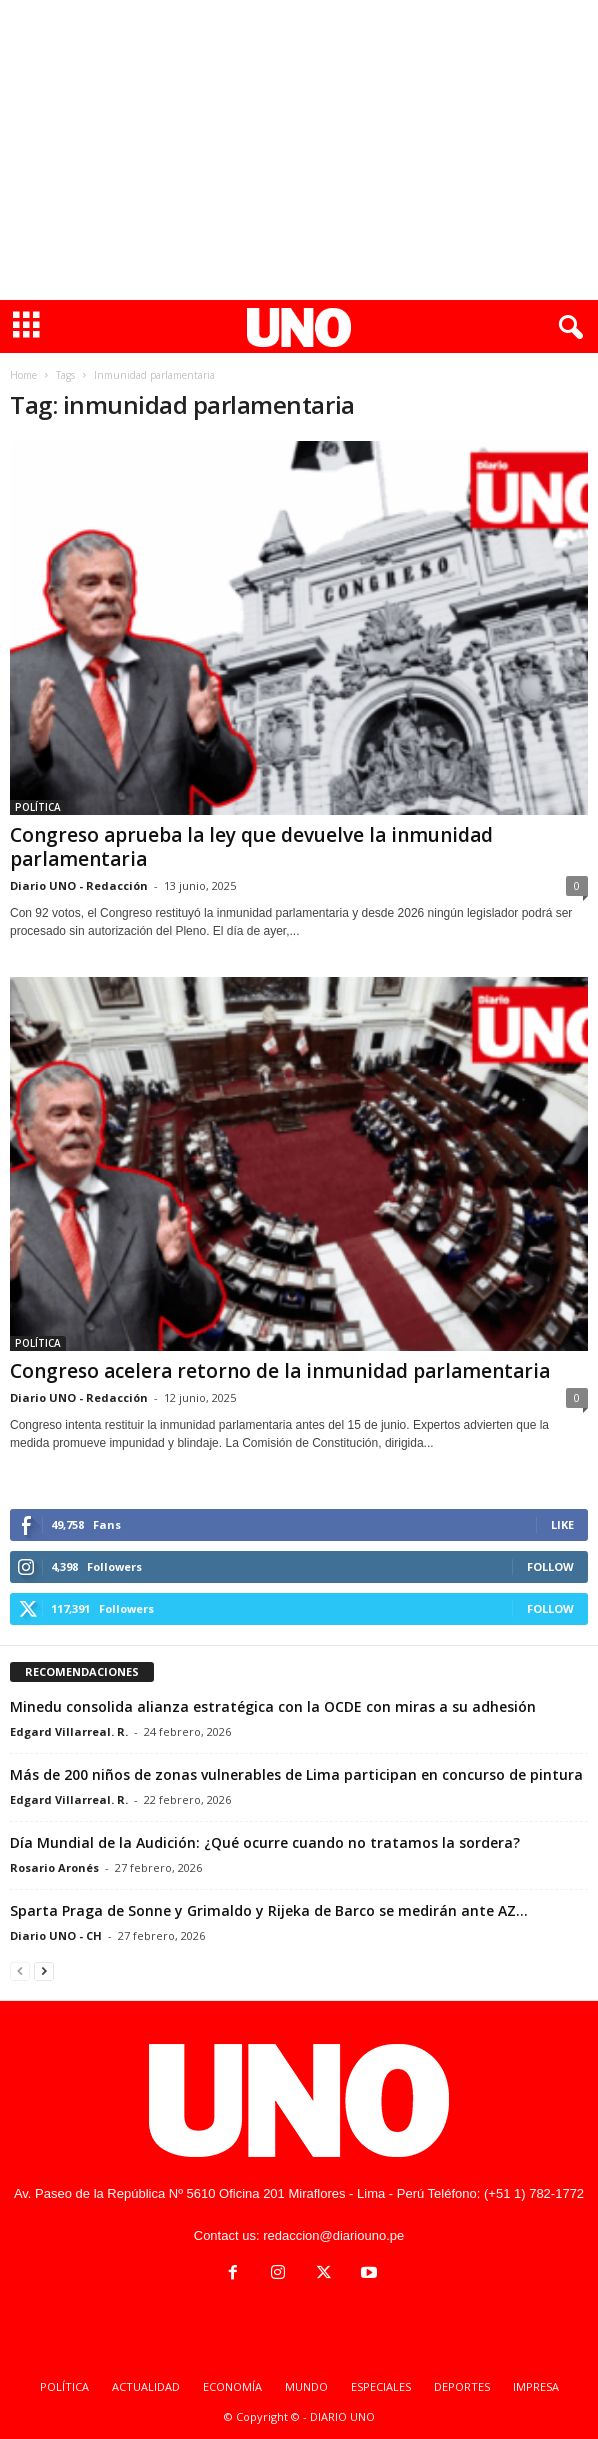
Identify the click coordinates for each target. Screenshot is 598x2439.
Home (23, 375)
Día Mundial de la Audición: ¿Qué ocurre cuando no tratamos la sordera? (265, 1842)
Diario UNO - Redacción (79, 885)
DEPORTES (462, 2386)
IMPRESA (536, 2386)
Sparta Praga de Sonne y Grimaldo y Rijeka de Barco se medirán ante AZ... (269, 1910)
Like (562, 1524)
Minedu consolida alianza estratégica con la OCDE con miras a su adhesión (273, 1706)
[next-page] (44, 1970)
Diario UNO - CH (56, 1935)
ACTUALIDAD (146, 2386)
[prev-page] (20, 1970)
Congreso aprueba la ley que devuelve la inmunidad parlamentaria (251, 847)
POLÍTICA (38, 807)
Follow (550, 1566)
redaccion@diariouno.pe (333, 2235)
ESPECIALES (381, 2386)
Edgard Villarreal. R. (69, 1731)
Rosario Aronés (54, 1867)
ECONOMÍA (232, 2386)
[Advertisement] (299, 150)
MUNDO (306, 2386)
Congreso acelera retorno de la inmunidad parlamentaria (280, 1371)
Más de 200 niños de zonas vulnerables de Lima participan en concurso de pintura (296, 1774)
